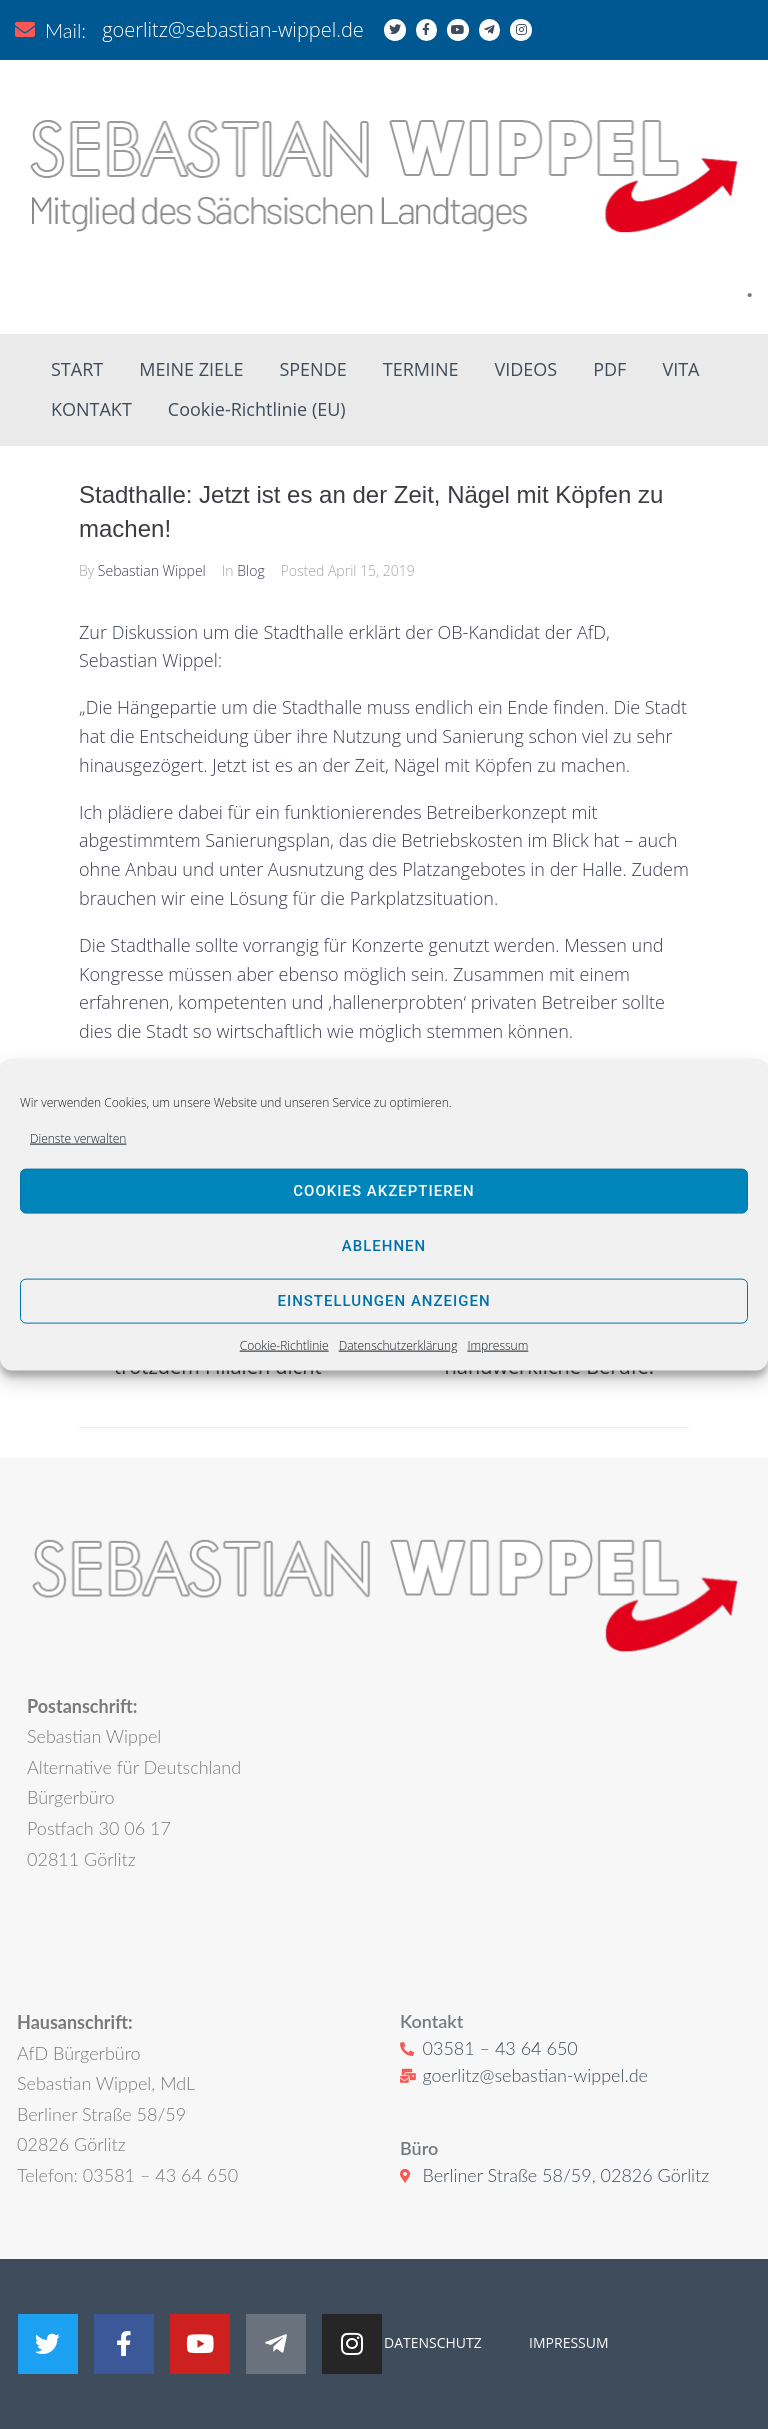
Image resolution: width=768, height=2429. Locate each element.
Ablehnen (384, 1246)
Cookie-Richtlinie (284, 1345)
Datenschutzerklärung (398, 1345)
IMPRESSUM (566, 2342)
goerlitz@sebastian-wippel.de (233, 29)
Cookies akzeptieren (383, 1191)
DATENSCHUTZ (433, 2342)
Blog (250, 570)
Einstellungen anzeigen (383, 1301)
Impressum (497, 1345)
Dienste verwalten (78, 1137)
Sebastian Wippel (152, 570)
